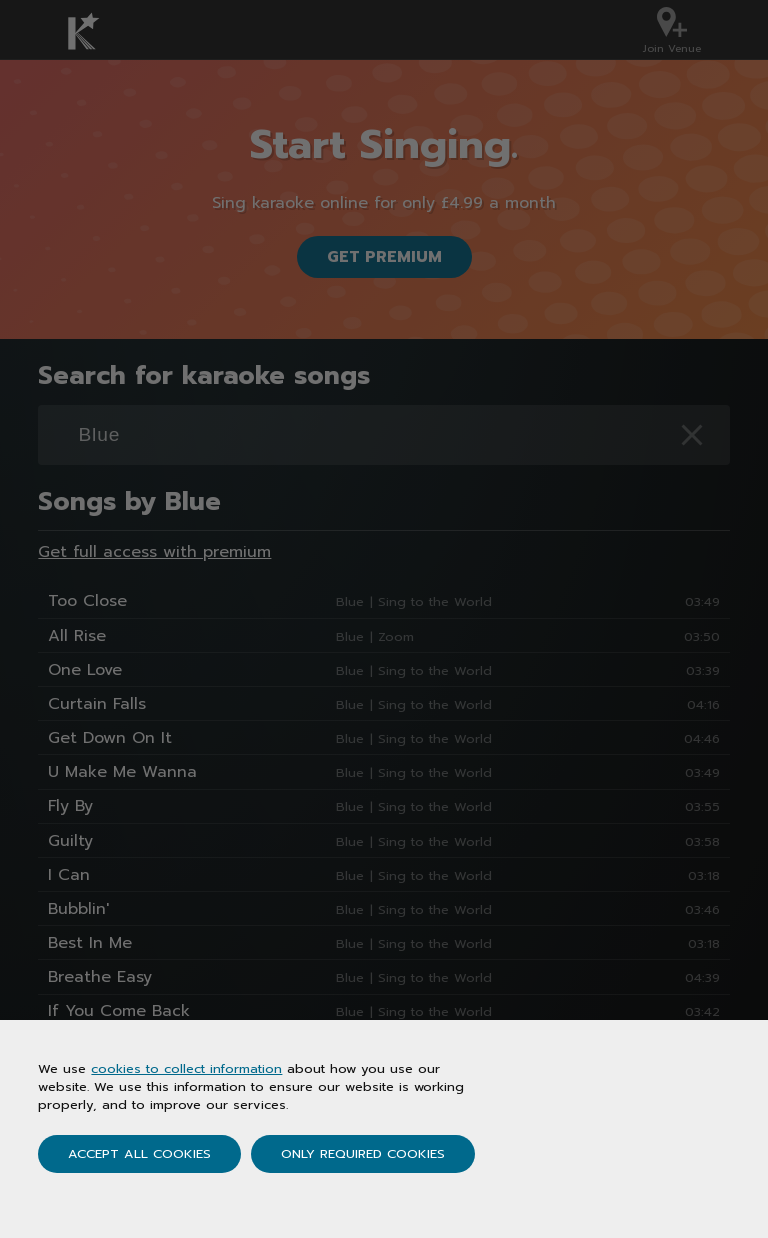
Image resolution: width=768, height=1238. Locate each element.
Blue (350, 601)
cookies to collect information (186, 1068)
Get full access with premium (154, 552)
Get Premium (384, 257)
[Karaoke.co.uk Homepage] (96, 31)
